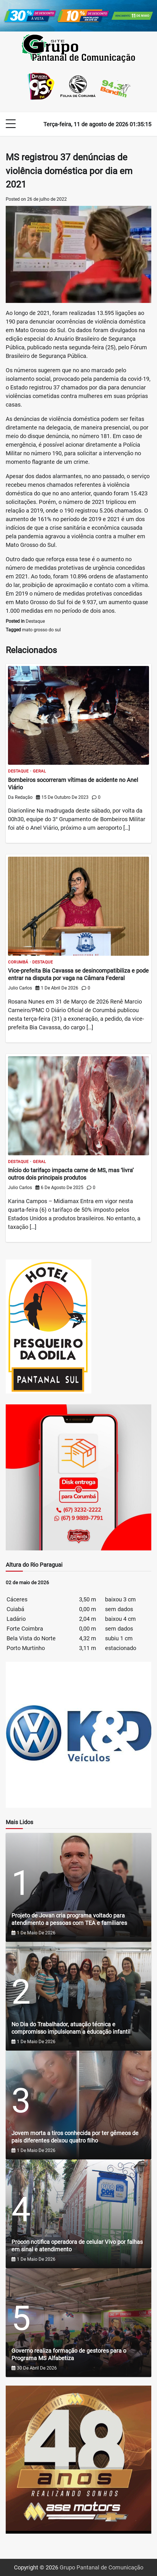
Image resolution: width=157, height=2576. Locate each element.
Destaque (35, 621)
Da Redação (20, 797)
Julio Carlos (20, 988)
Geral (39, 771)
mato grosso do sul (41, 629)
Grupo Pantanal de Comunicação (101, 2567)
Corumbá (18, 962)
